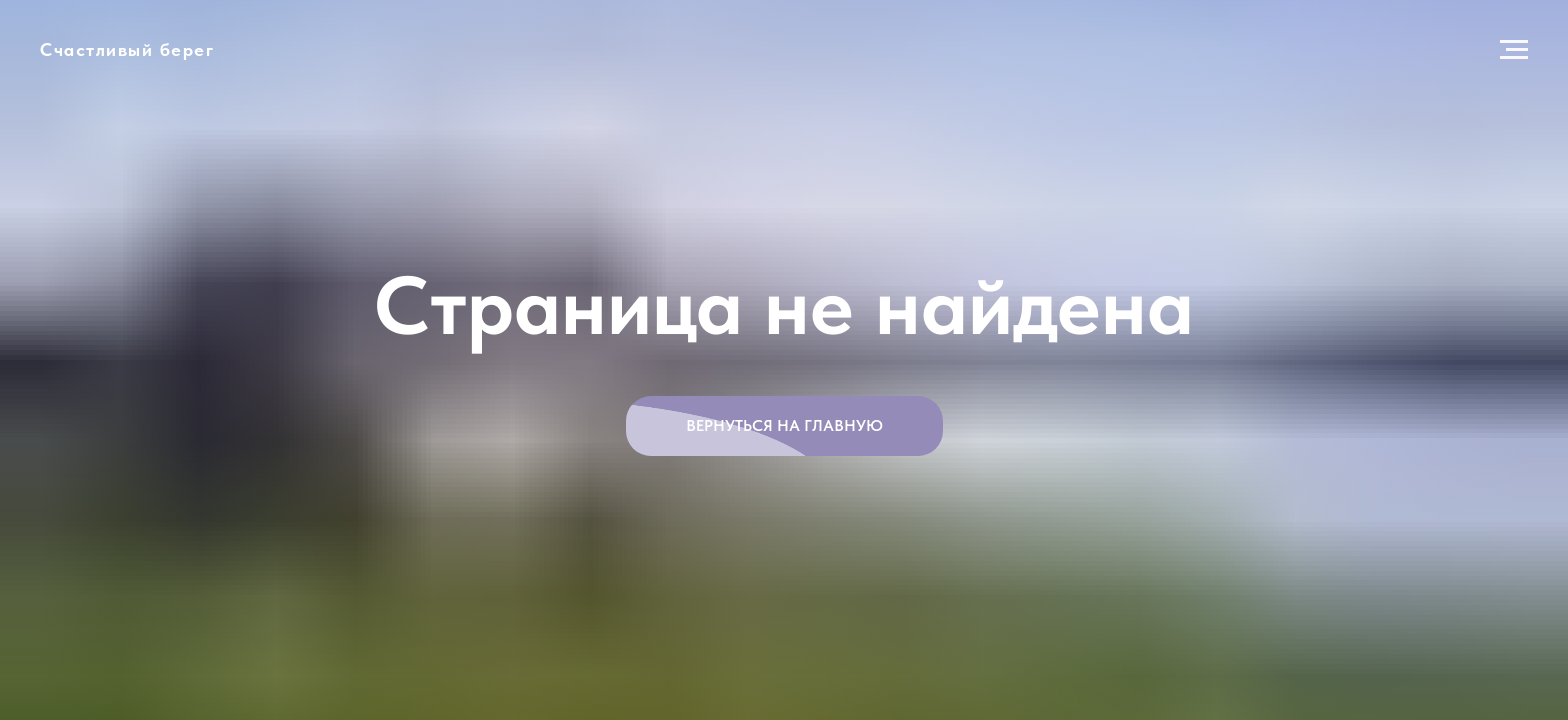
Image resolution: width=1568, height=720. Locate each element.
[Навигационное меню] (1514, 50)
